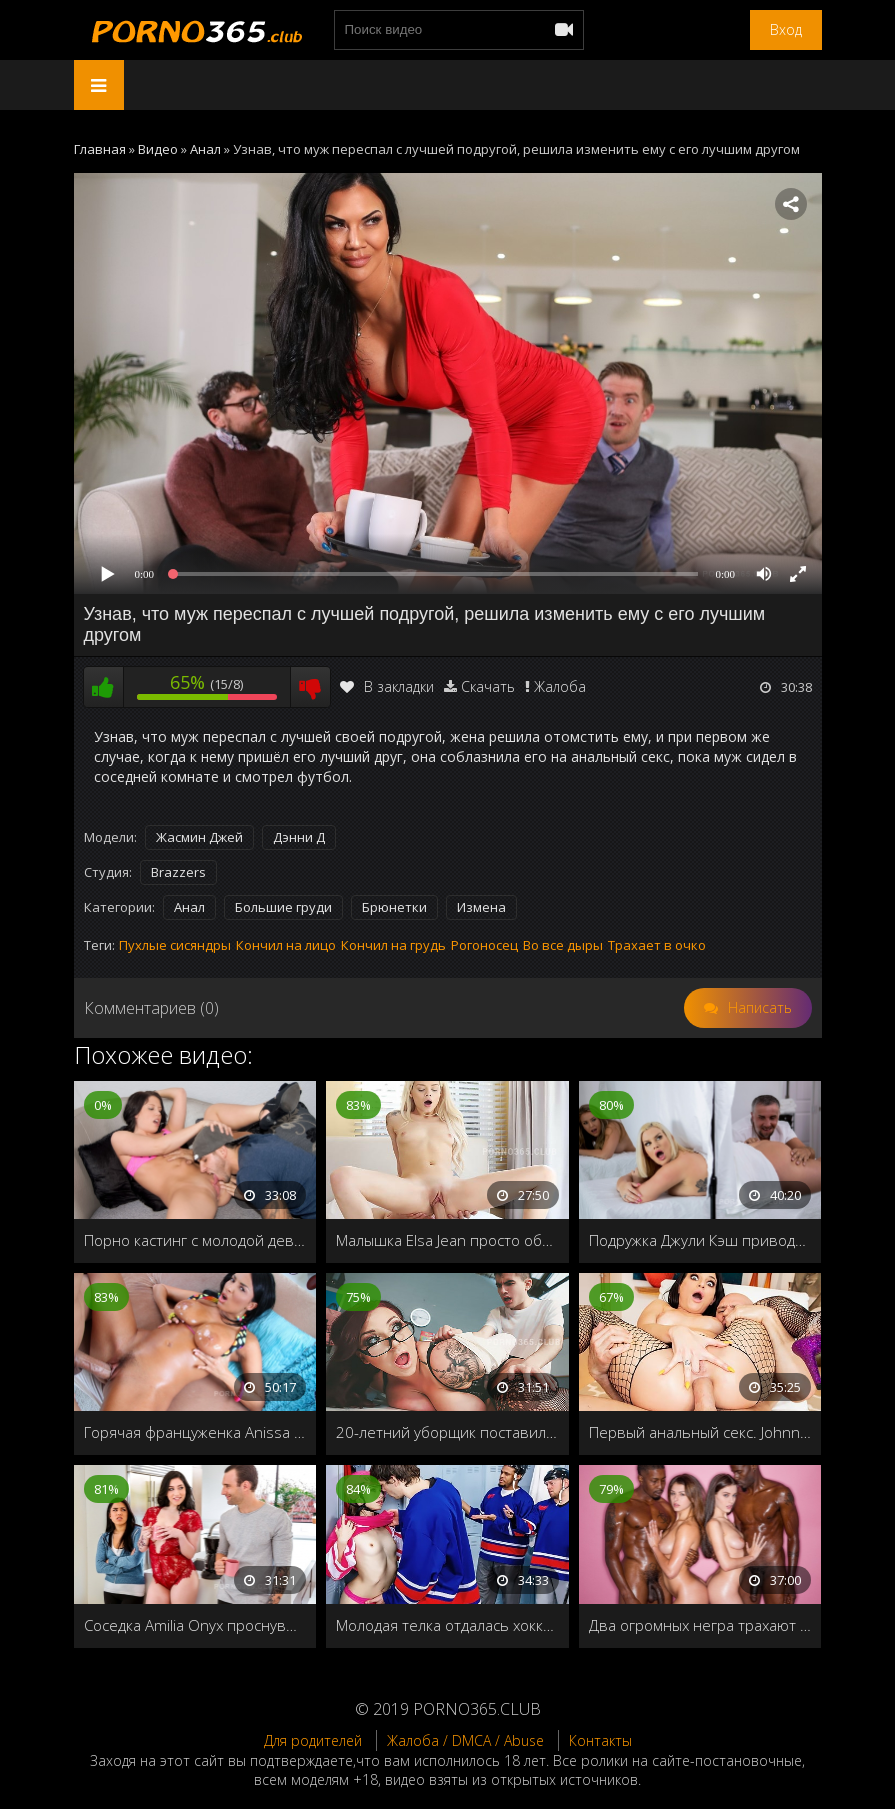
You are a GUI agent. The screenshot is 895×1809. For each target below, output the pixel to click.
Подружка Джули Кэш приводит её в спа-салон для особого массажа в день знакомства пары (700, 1240)
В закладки (387, 686)
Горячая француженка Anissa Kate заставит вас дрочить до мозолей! (195, 1432)
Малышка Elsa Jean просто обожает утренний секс (447, 1240)
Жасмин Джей (199, 837)
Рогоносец (484, 945)
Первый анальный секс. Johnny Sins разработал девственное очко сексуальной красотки (700, 1432)
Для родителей (313, 1740)
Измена (481, 907)
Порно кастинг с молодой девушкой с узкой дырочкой (195, 1240)
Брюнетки (394, 907)
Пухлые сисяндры (175, 945)
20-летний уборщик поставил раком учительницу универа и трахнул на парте (447, 1432)
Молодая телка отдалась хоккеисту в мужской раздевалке (447, 1625)
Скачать (488, 686)
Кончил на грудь (393, 945)
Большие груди (283, 907)
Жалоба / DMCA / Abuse (465, 1740)
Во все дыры (563, 945)
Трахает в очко (657, 945)
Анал (189, 907)
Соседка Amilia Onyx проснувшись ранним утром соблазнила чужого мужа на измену (195, 1625)
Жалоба (560, 686)
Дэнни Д (299, 837)
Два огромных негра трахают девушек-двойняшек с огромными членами (700, 1625)
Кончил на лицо (286, 945)
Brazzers (178, 872)
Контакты (600, 1740)
